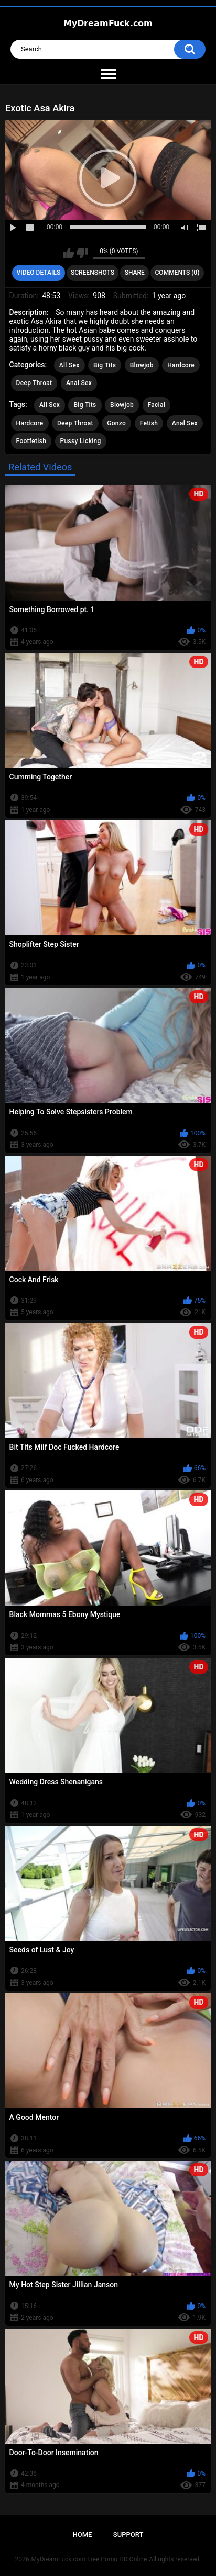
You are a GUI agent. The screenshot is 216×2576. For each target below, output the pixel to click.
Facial (157, 405)
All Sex (69, 365)
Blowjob (142, 365)
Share (135, 272)
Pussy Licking (80, 441)
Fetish (149, 423)
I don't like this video (82, 253)
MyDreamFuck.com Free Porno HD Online (89, 2559)
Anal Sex (79, 383)
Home (82, 2534)
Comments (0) (177, 272)
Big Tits (104, 365)
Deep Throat (34, 383)
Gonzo (116, 423)
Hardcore (181, 365)
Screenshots (92, 272)
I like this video (68, 253)
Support (128, 2534)
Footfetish (31, 441)
